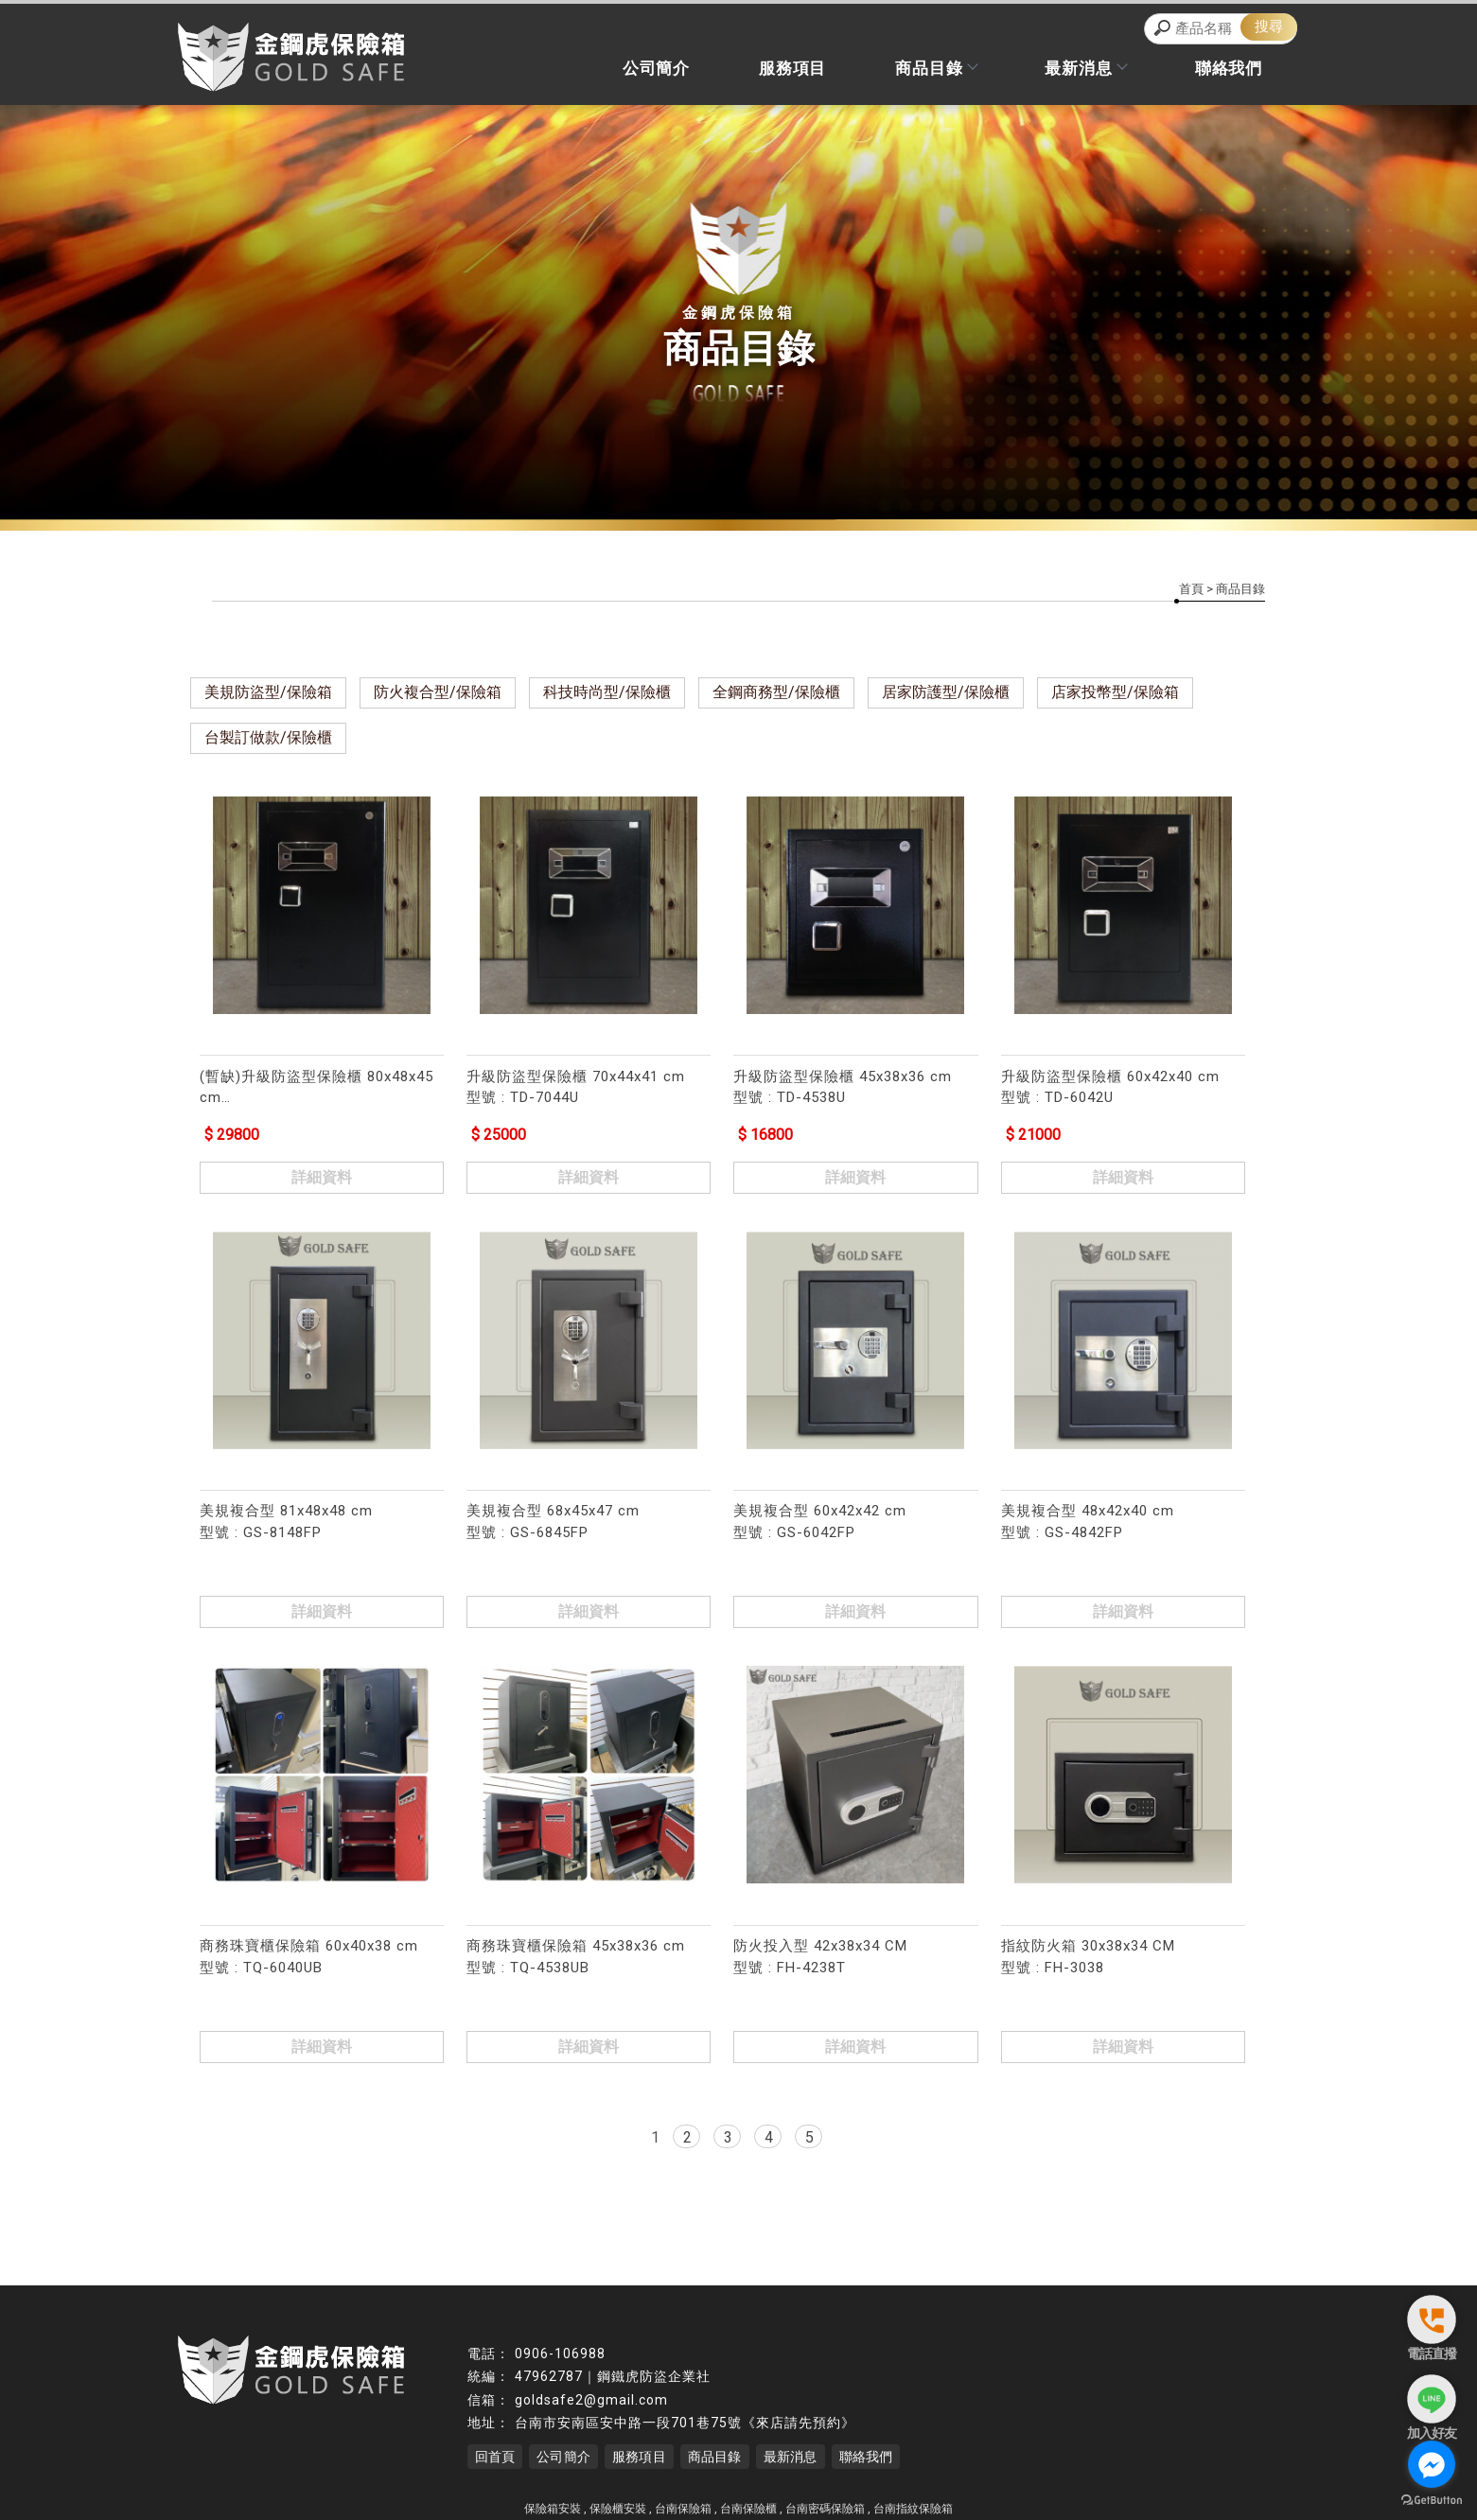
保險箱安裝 (552, 2502)
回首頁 (495, 2450)
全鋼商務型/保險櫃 (776, 695)
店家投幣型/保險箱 (1115, 695)
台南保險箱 (683, 2502)
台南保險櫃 (748, 2502)
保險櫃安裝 (617, 2502)
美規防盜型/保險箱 (268, 695)
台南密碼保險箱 (825, 2502)
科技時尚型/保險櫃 (607, 695)
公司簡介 (616, 71)
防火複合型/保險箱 (437, 695)
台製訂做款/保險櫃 (268, 740)
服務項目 (762, 71)
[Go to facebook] (1431, 2464)
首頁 (1191, 592)
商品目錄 (913, 71)
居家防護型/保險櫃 (946, 695)
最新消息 (1072, 71)
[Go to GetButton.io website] (1431, 2500)
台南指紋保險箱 (913, 2502)
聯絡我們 (1223, 71)
